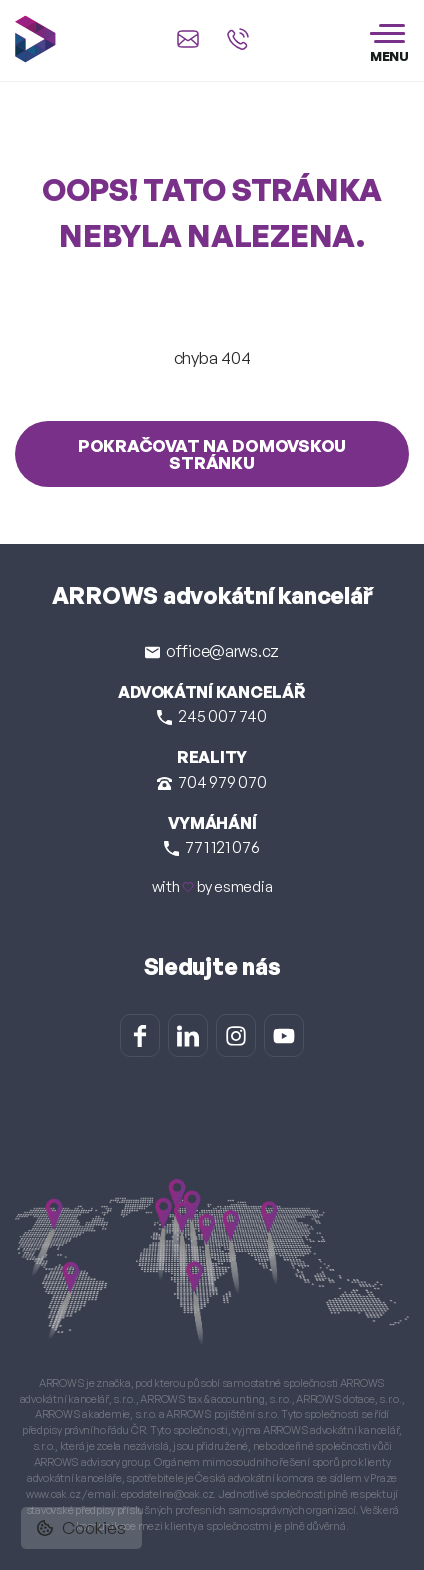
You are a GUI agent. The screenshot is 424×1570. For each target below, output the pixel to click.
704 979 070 (211, 782)
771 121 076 (211, 847)
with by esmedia (212, 886)
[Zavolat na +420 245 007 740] (238, 39)
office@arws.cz (212, 651)
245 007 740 (211, 716)
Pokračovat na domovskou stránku (212, 454)
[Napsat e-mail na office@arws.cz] (188, 39)
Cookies (81, 1527)
